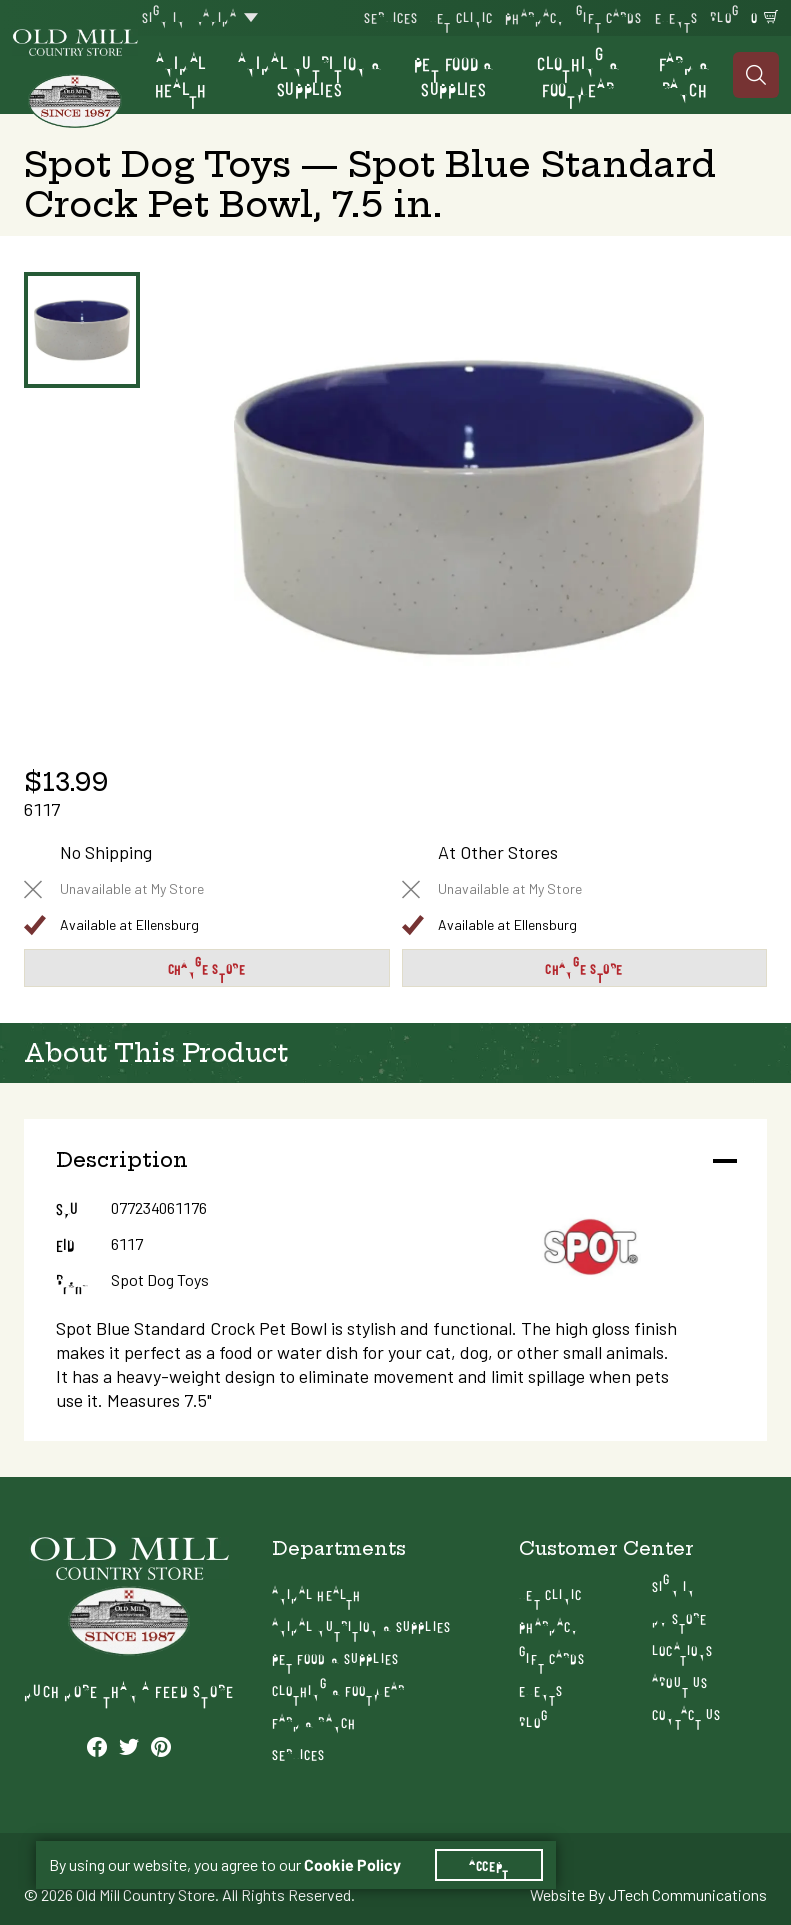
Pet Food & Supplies (454, 75)
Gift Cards (609, 16)
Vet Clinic (461, 16)
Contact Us (686, 1713)
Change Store (207, 968)
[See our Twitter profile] (129, 1746)
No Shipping (106, 852)
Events (677, 16)
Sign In (163, 16)
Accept (489, 1865)
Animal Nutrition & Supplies (310, 75)
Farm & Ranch (684, 75)
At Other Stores (498, 852)
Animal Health (181, 75)
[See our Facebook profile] (97, 1746)
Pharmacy (534, 16)
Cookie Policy (352, 1865)
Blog (724, 16)
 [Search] (756, 75)
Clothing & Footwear (578, 75)
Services (391, 16)
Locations (682, 1649)
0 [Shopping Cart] (754, 16)
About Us (680, 1681)
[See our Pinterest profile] (161, 1746)
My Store (679, 1617)
